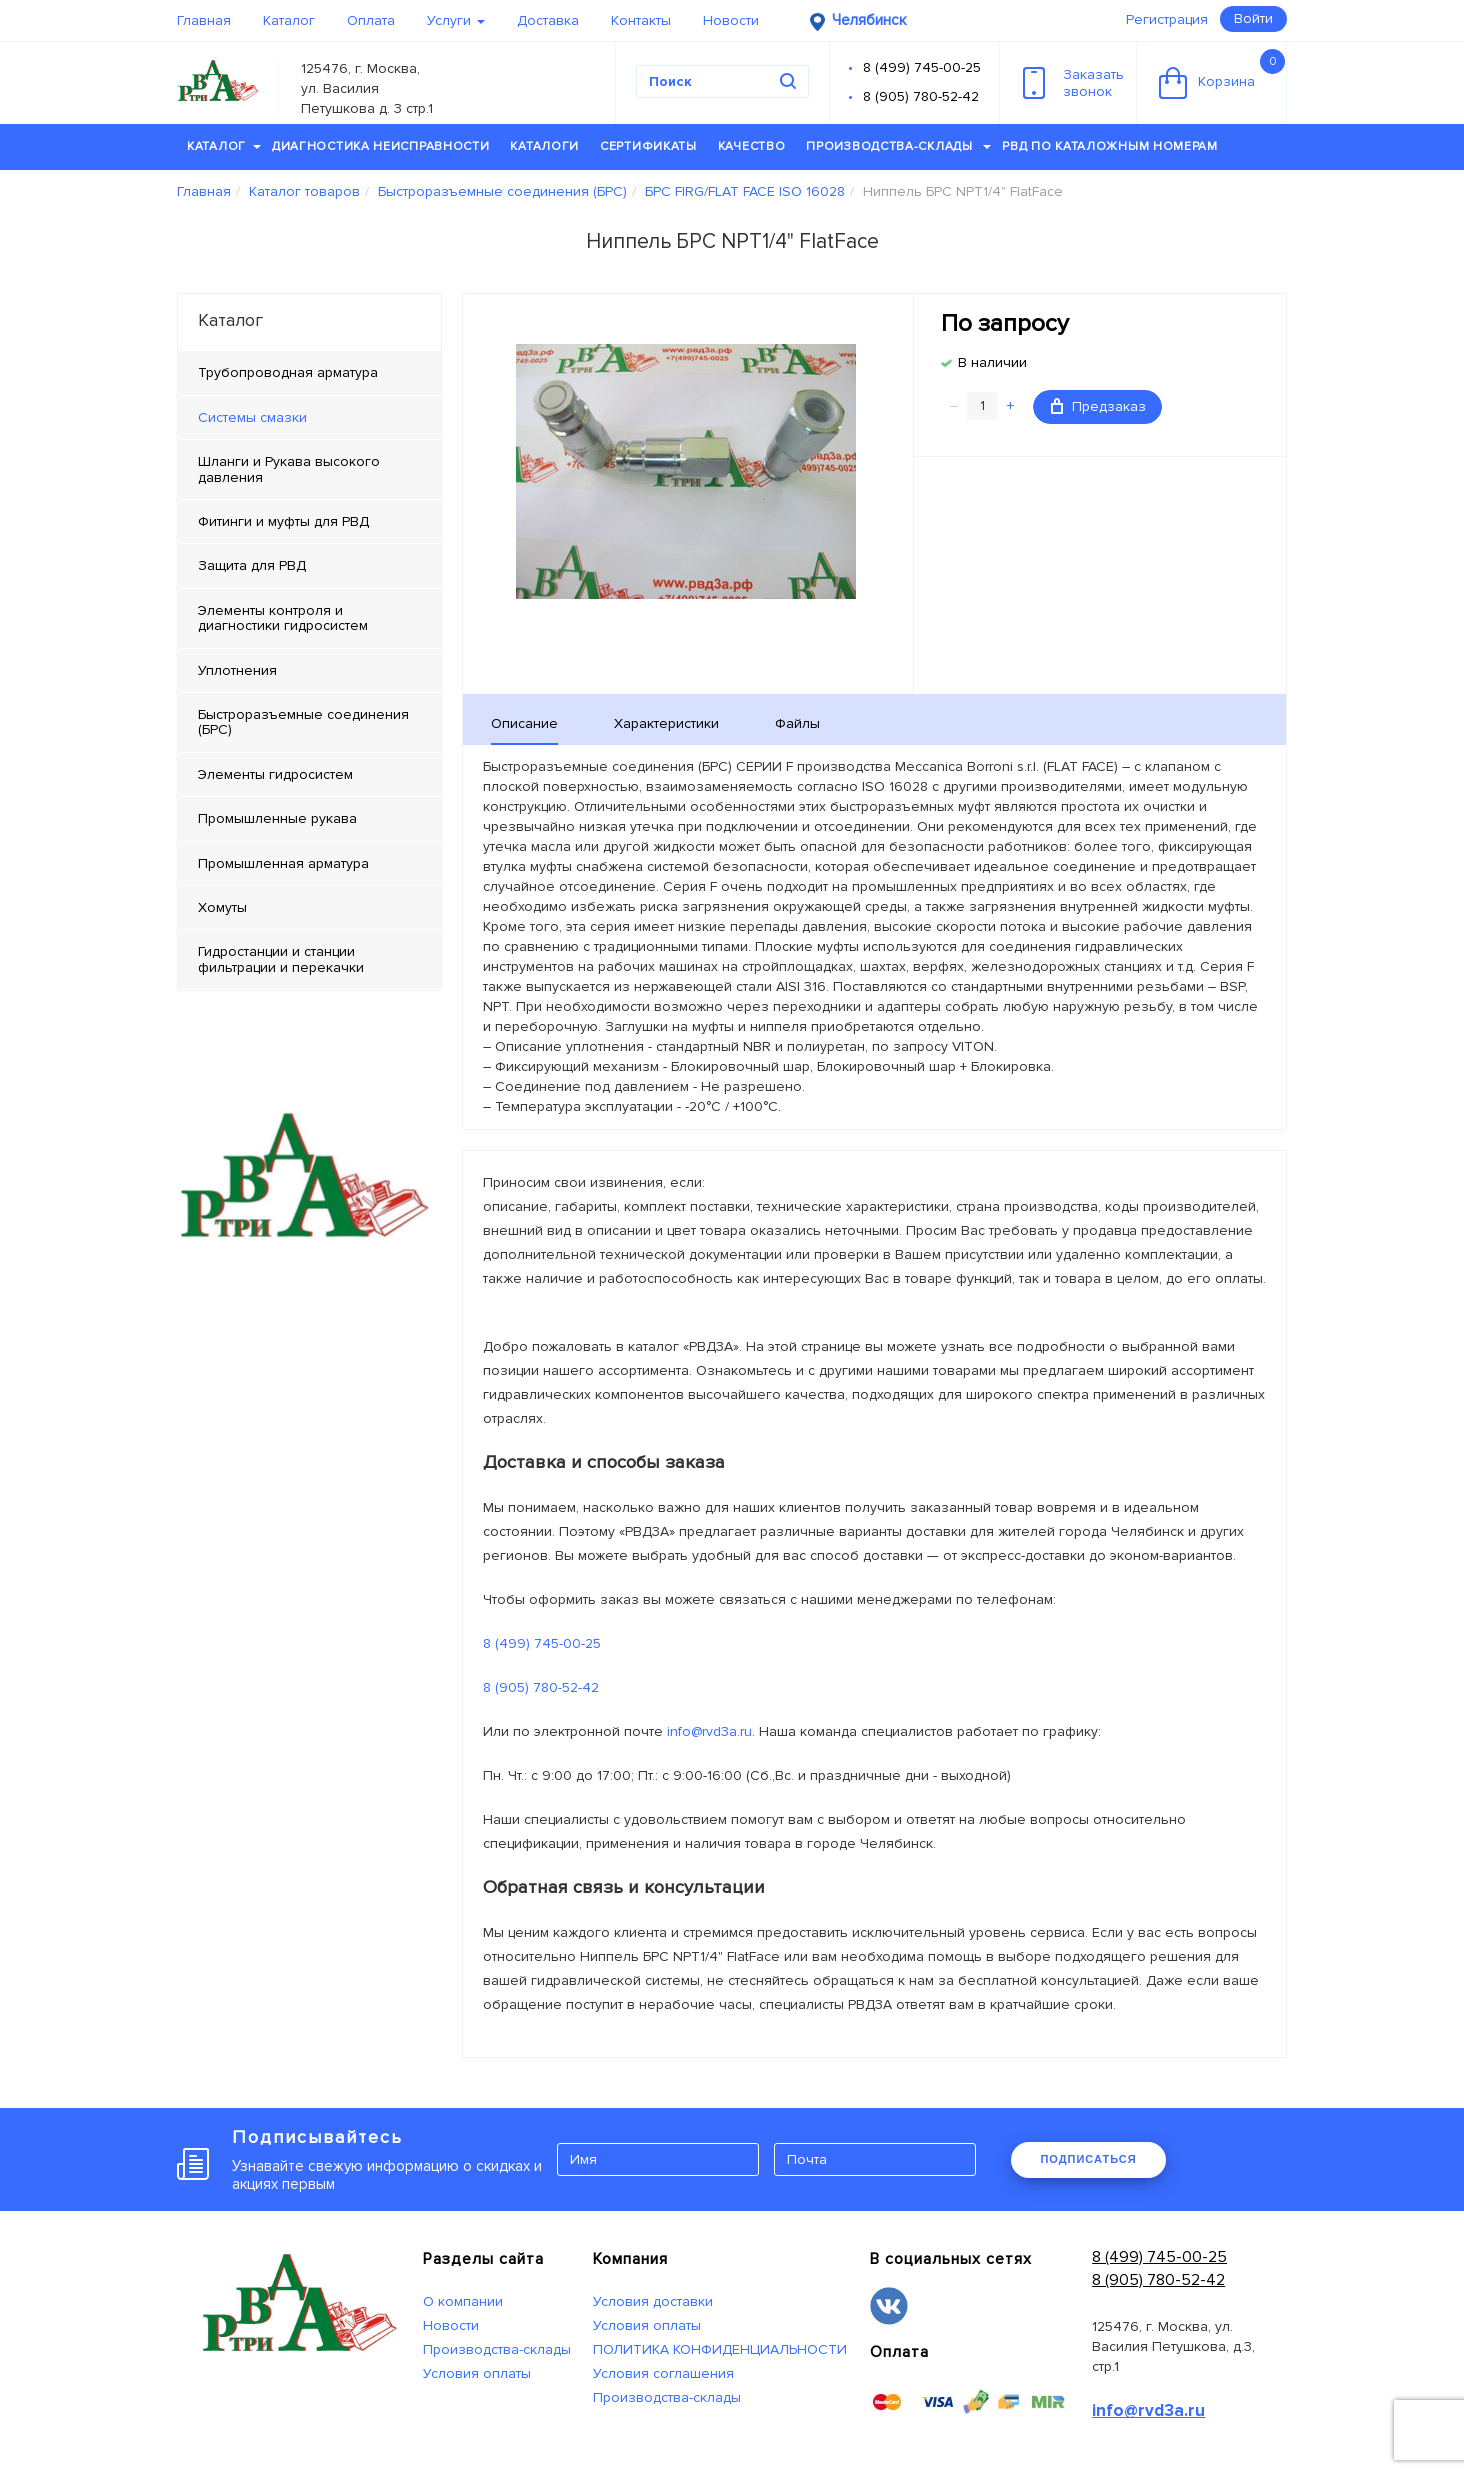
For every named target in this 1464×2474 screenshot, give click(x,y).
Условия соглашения (663, 2373)
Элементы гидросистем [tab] (275, 774)
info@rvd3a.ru (709, 1731)
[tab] (309, 418)
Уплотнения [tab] (237, 670)
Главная (204, 20)
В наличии (992, 362)
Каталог (289, 20)
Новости (731, 20)
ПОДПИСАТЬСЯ (1088, 2159)
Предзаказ (1098, 406)
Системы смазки (252, 417)
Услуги (456, 20)
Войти (1253, 18)
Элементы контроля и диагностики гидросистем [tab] (283, 618)
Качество (752, 146)
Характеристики (666, 723)
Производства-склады (898, 146)
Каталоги (544, 146)
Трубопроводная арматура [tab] (288, 372)
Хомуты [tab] (222, 907)
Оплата (371, 20)
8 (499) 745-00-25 (922, 67)
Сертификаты (648, 146)
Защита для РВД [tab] (252, 565)
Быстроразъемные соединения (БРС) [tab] (303, 722)
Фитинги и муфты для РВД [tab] (283, 521)
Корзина (1222, 74)
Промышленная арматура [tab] (283, 863)
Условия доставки (653, 2301)
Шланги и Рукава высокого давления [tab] (289, 469)
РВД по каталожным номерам (1110, 146)
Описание (524, 723)
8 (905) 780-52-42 (921, 96)
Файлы (797, 723)
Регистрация (1167, 19)
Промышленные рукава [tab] (277, 818)
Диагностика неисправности (381, 146)
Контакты (641, 20)
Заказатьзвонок (1073, 83)
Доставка (548, 20)
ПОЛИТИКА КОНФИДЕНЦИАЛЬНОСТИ (720, 2349)
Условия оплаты (477, 2373)
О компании (463, 2301)
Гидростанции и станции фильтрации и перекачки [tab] (281, 959)
